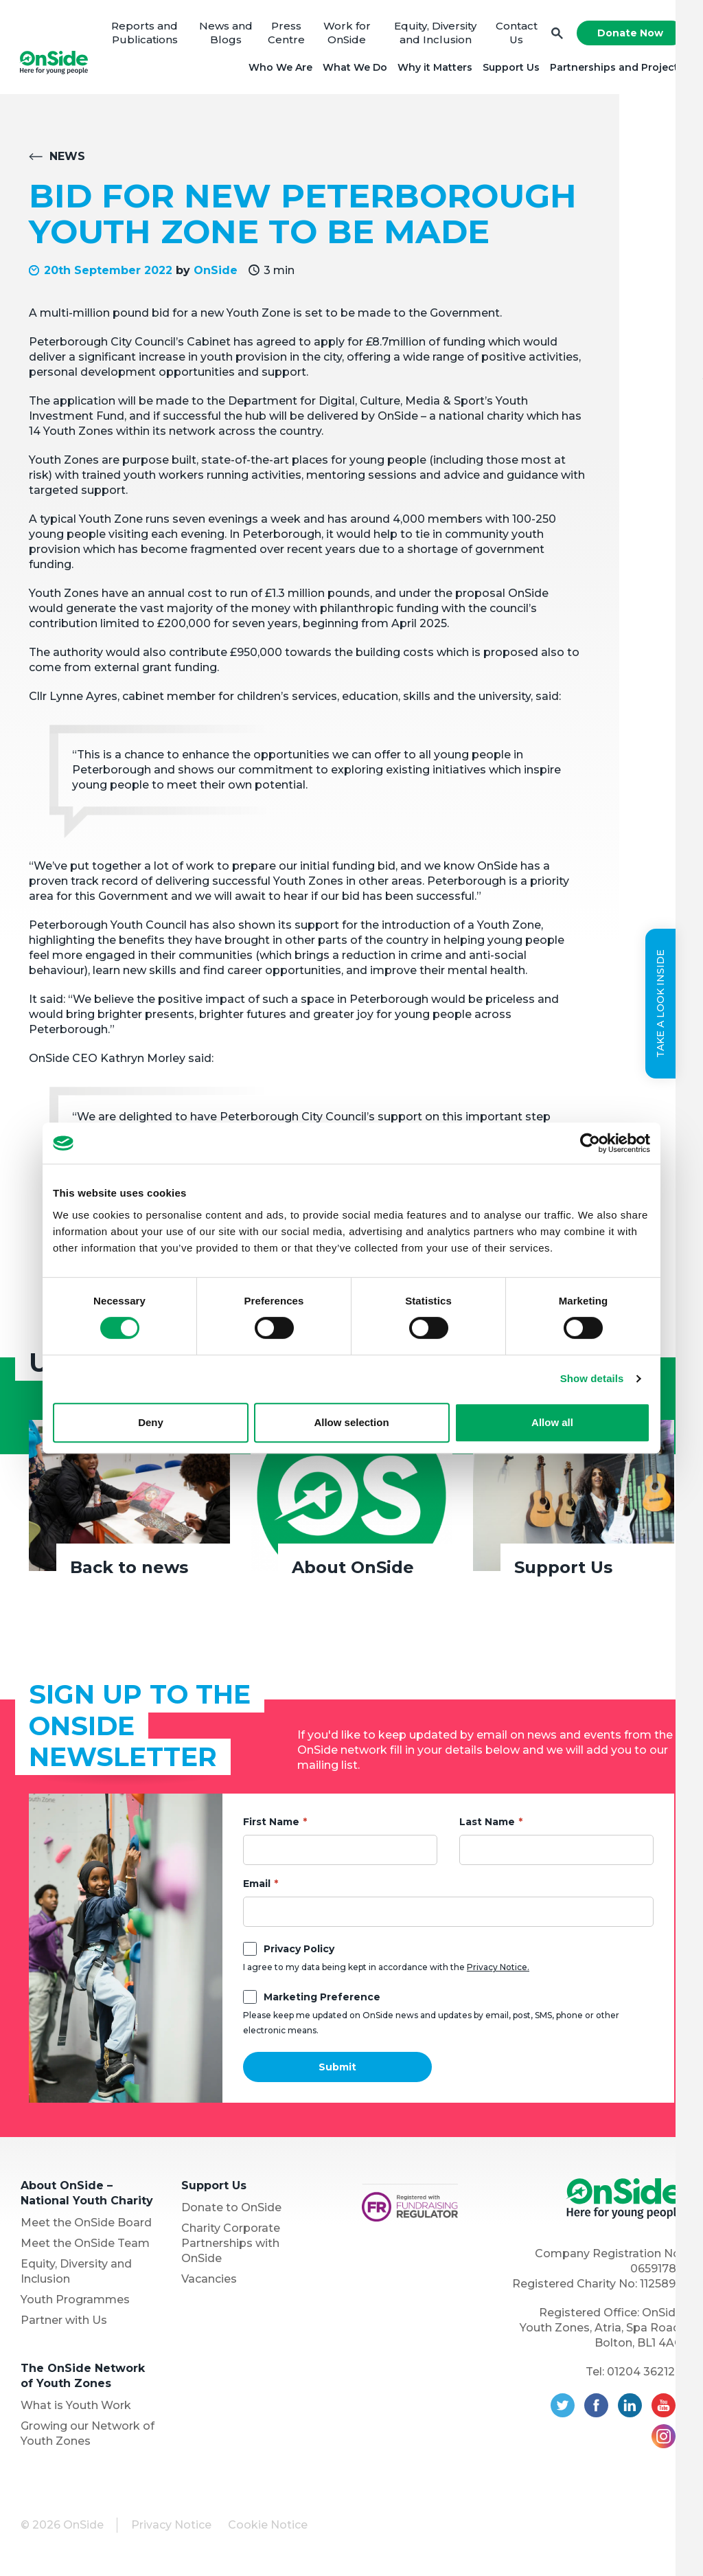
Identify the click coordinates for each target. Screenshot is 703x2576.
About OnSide (353, 1570)
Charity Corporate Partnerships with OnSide (230, 2245)
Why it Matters (433, 69)
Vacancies (209, 2280)
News (67, 158)
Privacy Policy (299, 1951)
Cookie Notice (268, 2526)
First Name (271, 1824)
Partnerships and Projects (615, 69)
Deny (150, 1422)
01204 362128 (644, 2373)
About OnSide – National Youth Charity (87, 2195)
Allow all (552, 1422)
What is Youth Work (76, 2407)
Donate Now (629, 34)
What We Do (353, 69)
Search (556, 34)
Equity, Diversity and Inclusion (434, 34)
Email (256, 1885)
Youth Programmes (75, 2301)
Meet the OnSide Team (85, 2245)
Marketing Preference (322, 1999)
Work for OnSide (346, 34)
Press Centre (286, 34)
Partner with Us (64, 2322)
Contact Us (515, 34)
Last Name (487, 1824)
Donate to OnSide (231, 2209)
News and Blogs (226, 34)
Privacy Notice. (498, 1969)
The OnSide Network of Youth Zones (83, 2378)
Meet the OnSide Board (86, 2224)
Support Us (509, 69)
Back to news (129, 1570)
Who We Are (279, 69)
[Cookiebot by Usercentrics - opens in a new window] (590, 1143)
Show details (592, 1378)
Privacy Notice (171, 2526)
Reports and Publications (146, 34)
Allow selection (351, 1422)
